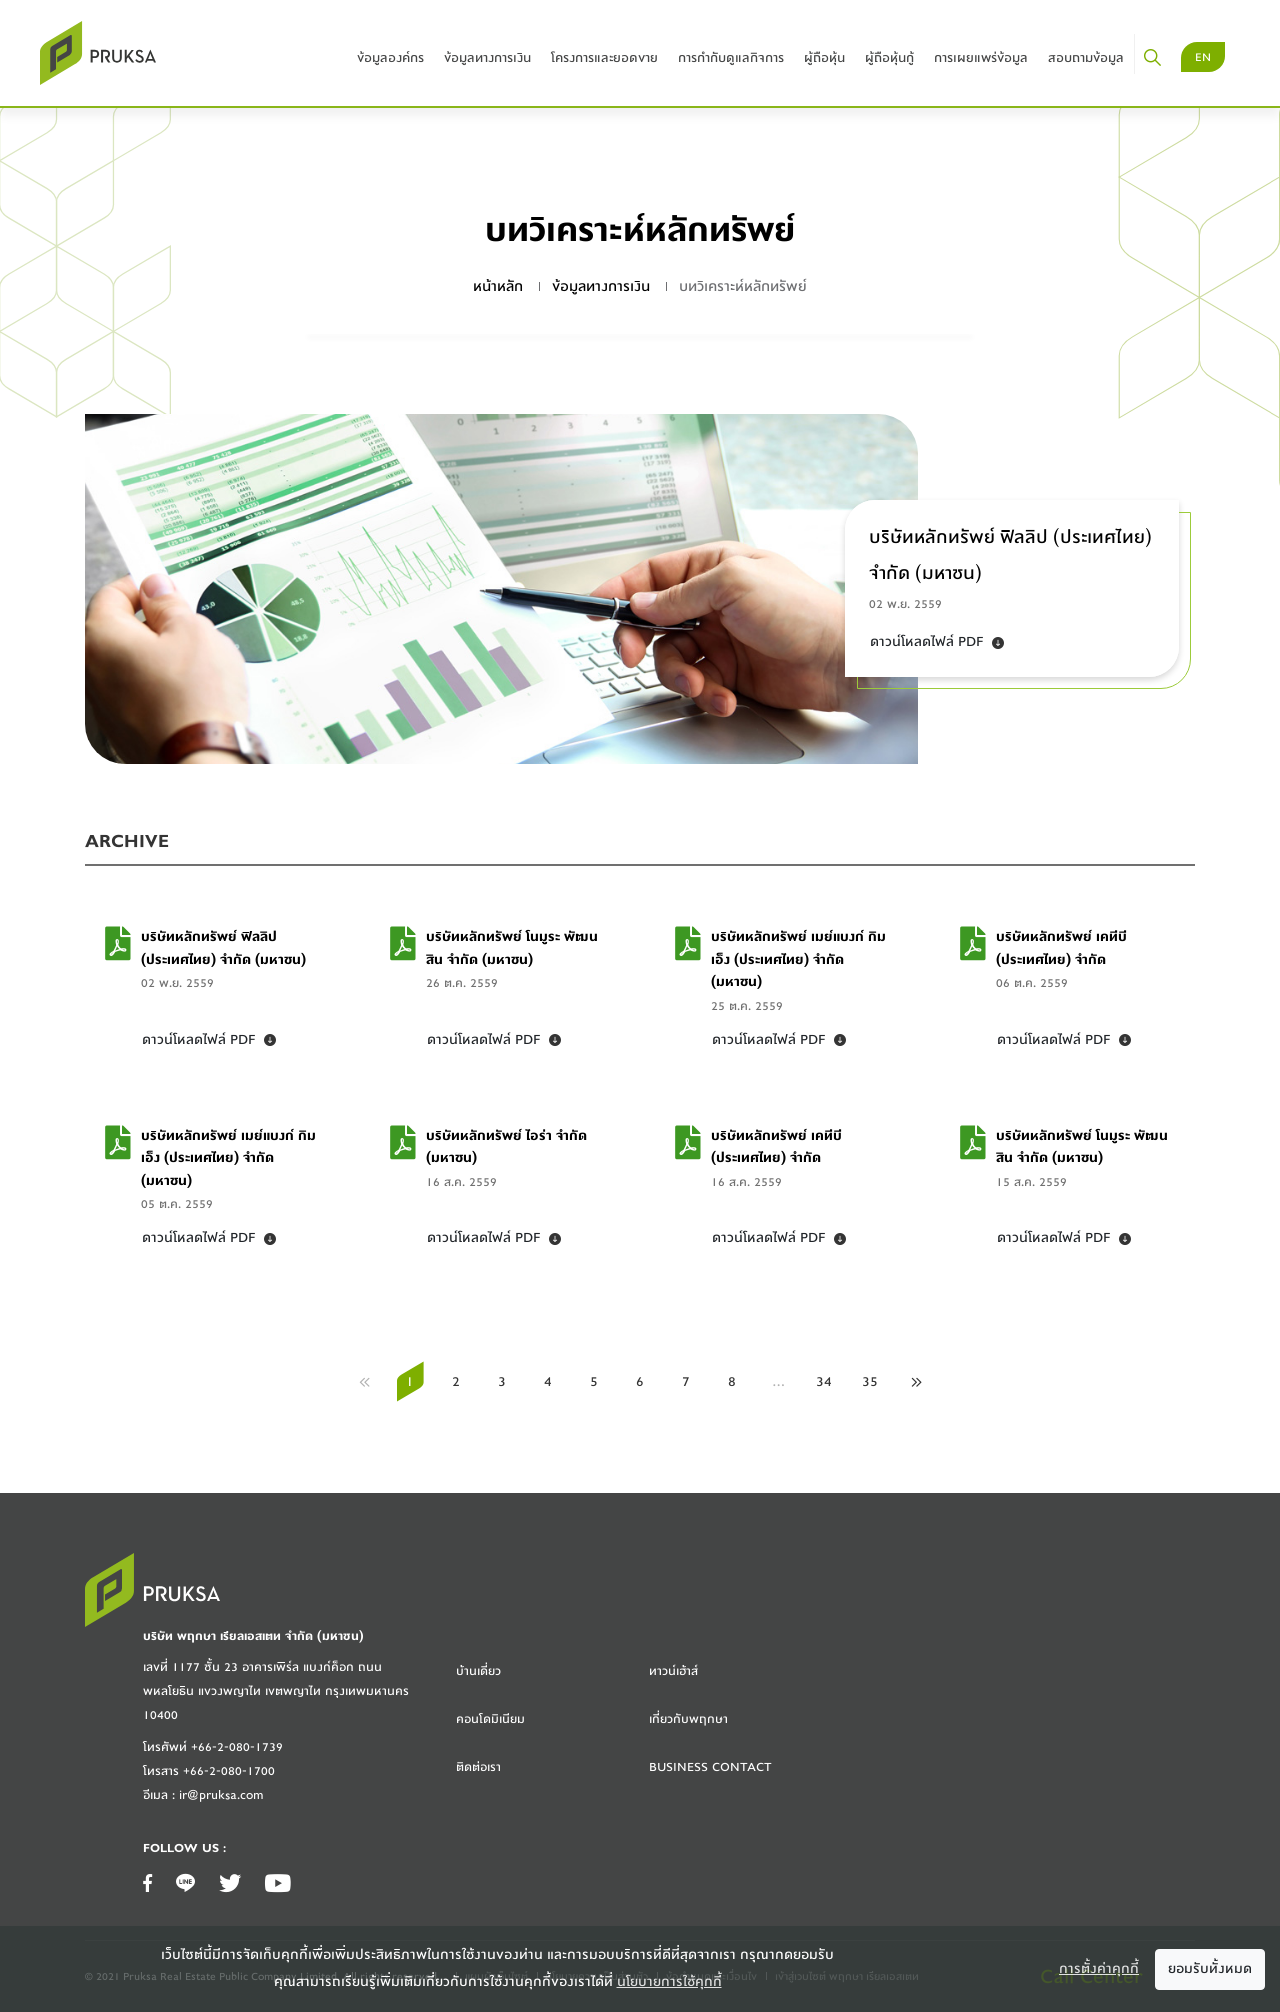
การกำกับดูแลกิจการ (731, 57)
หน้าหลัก (498, 286)
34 (824, 1382)
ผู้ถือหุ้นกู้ (889, 57)
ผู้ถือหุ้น (824, 57)
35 (870, 1382)
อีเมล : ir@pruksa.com (203, 1795)
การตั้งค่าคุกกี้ (1099, 1969)
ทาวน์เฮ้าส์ (673, 1671)
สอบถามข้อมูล (1086, 57)
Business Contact (710, 1767)
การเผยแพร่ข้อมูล (981, 57)
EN (1203, 57)
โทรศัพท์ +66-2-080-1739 (213, 1747)
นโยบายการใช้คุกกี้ (669, 1982)
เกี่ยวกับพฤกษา (688, 1719)
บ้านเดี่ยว (478, 1671)
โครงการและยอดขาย (604, 57)
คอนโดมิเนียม (490, 1719)
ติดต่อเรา (478, 1767)
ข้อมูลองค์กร (390, 57)
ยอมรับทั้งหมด (1210, 1969)
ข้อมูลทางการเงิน (487, 57)
